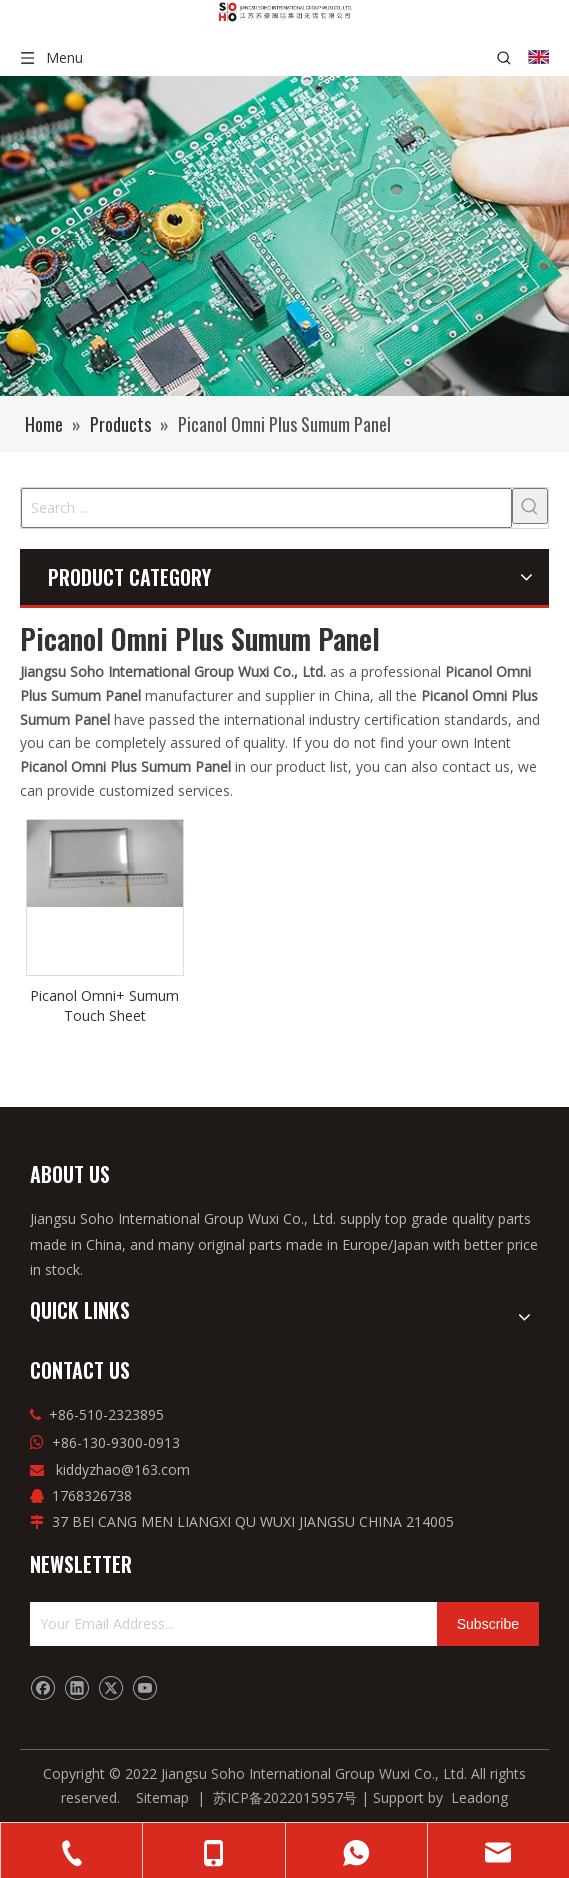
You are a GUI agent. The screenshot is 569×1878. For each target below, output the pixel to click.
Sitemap (162, 1797)
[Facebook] (42, 1689)
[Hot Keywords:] (530, 506)
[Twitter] (110, 1689)
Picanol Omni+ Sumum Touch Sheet (104, 1005)
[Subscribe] (488, 1624)
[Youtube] (144, 1689)
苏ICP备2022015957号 (285, 1797)
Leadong (479, 1797)
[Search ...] (266, 508)
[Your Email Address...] (248, 1624)
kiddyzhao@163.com (123, 1469)
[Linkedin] (76, 1689)
